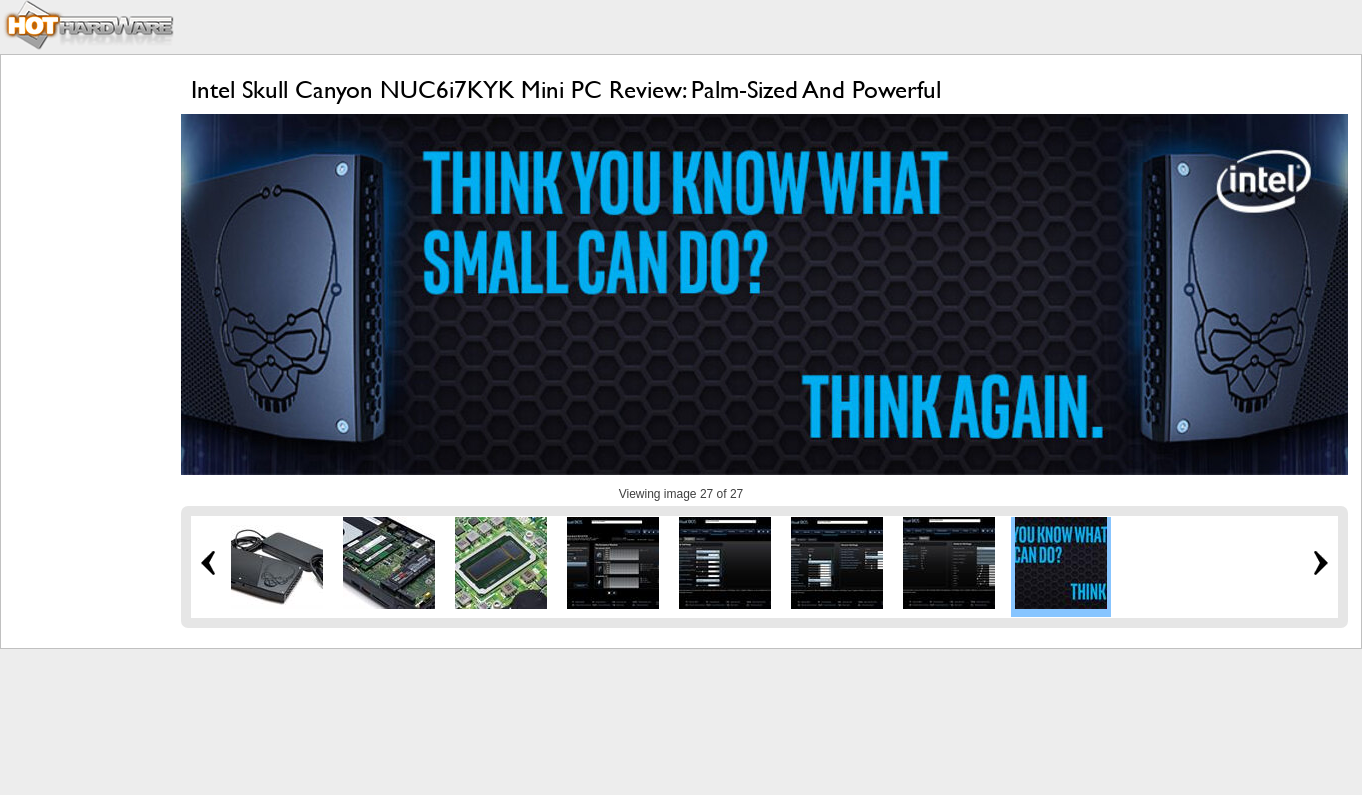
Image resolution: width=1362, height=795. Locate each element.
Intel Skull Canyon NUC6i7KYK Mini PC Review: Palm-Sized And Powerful (566, 89)
